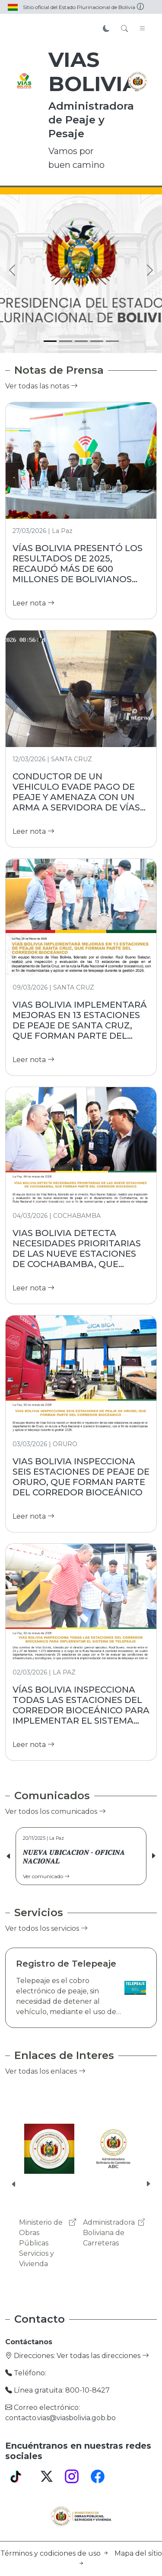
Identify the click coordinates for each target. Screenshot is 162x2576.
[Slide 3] (81, 341)
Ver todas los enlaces (45, 2071)
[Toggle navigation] (142, 29)
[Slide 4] (96, 341)
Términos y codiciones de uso (55, 2553)
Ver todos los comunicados (55, 1811)
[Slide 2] (65, 341)
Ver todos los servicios (46, 1928)
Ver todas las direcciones (103, 2356)
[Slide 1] (50, 341)
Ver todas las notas (41, 386)
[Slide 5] (112, 341)
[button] (153, 1856)
